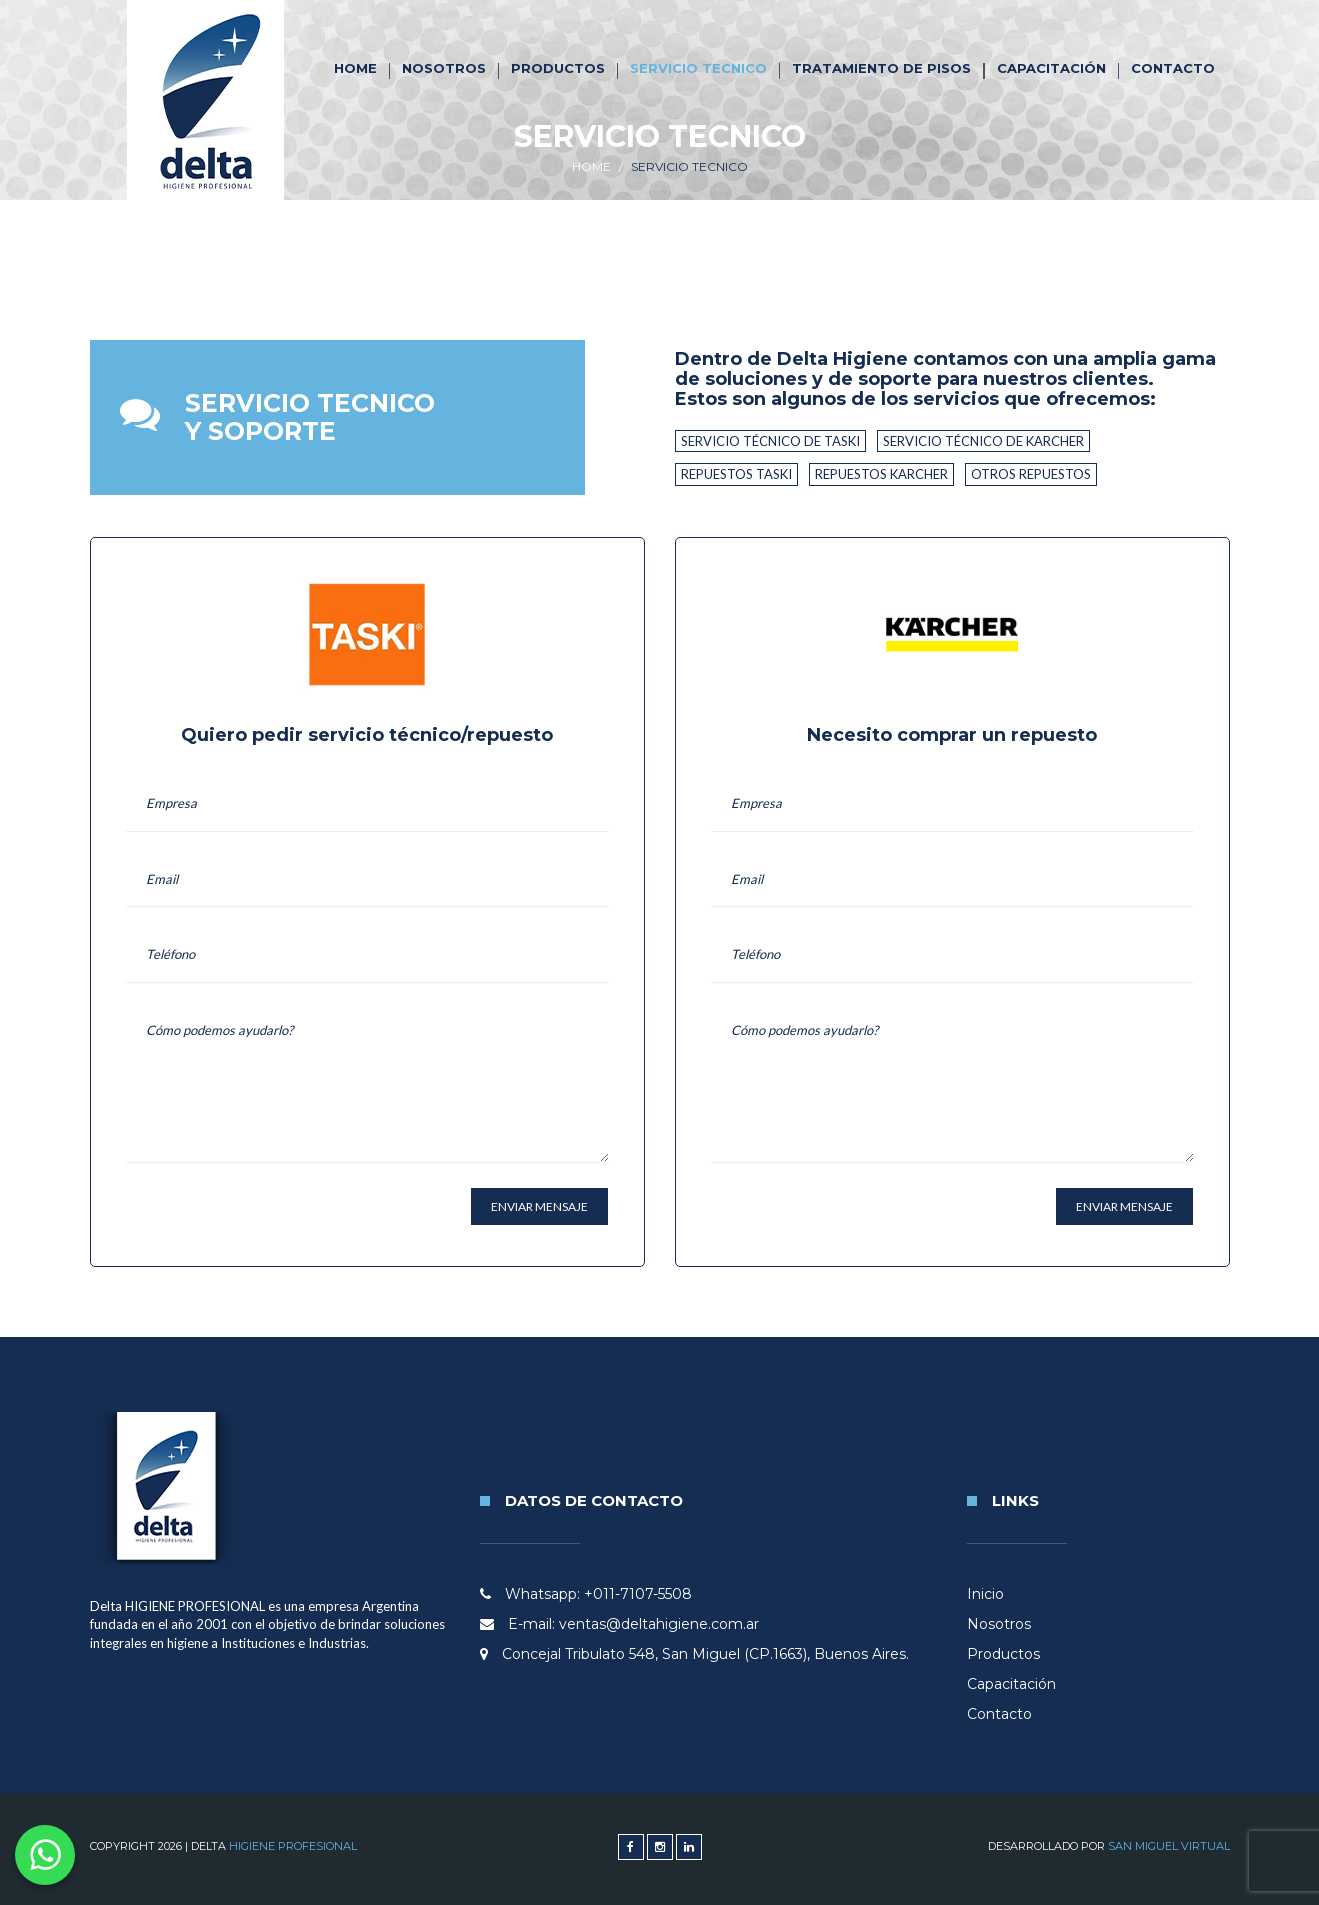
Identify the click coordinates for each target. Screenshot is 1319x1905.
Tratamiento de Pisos (881, 68)
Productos (558, 68)
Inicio (985, 1594)
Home (355, 68)
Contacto (1173, 68)
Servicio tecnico (698, 68)
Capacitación (1051, 68)
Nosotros (444, 68)
